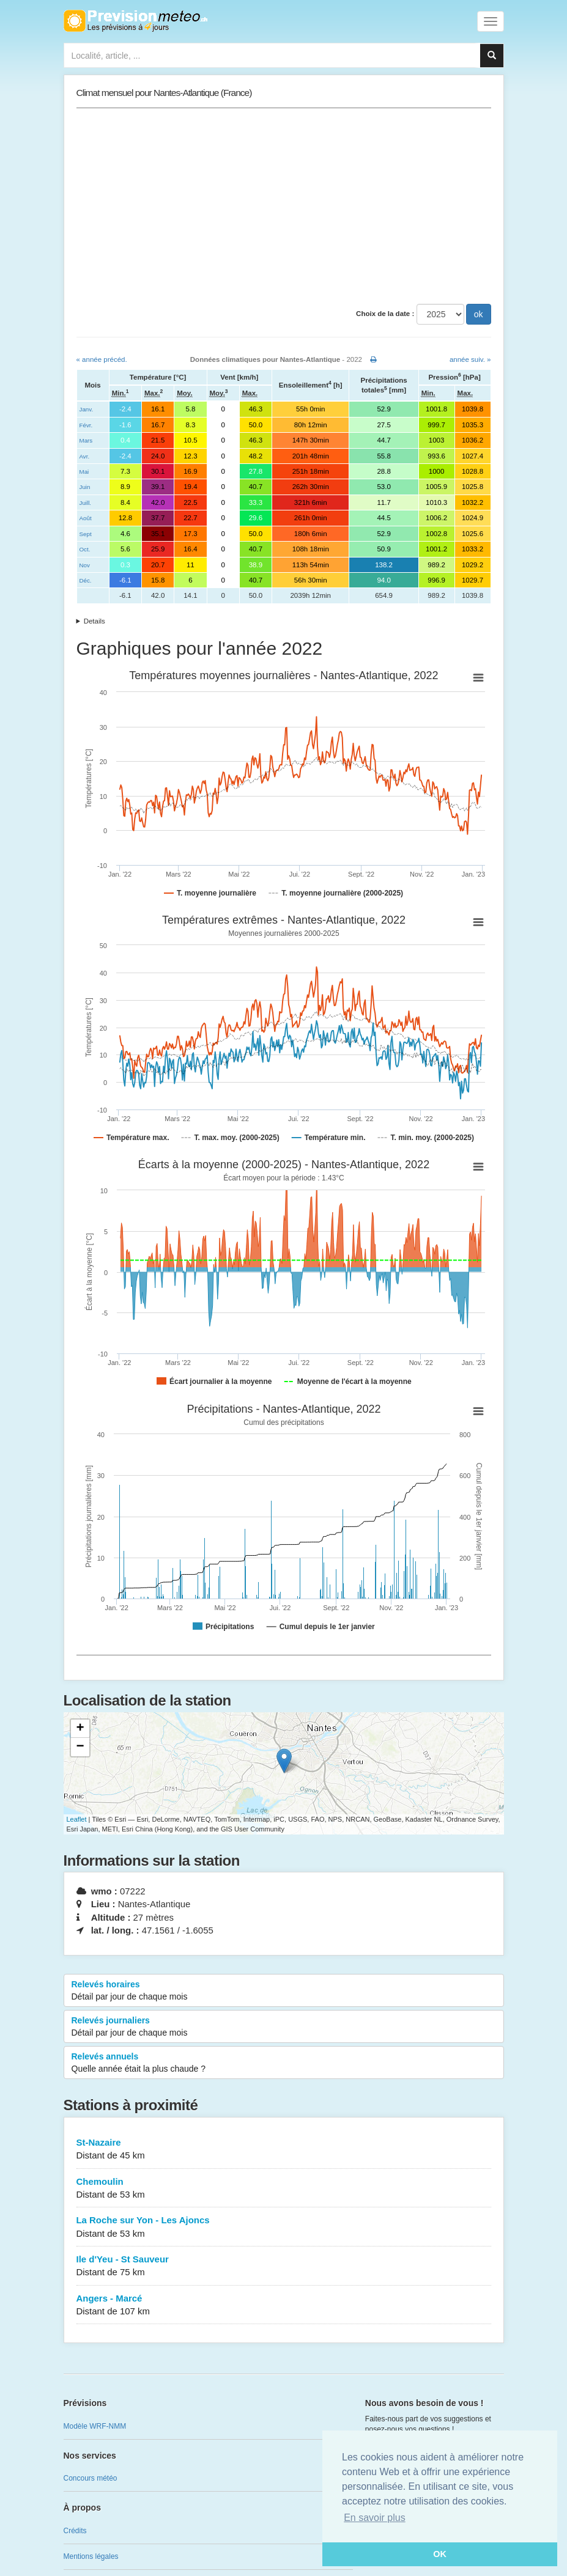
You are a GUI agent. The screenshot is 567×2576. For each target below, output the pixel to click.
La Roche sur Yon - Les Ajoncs (283, 2227)
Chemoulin (283, 2188)
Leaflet (77, 1819)
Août (86, 518)
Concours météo (90, 2478)
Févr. (86, 425)
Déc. (86, 580)
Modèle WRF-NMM (95, 2426)
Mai (84, 471)
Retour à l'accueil (135, 20)
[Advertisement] (283, 206)
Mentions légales (91, 2556)
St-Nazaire (283, 2149)
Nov (85, 565)
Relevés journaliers (284, 2027)
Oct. (85, 549)
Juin (85, 487)
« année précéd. (101, 359)
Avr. (85, 456)
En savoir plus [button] (375, 2517)
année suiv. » (470, 359)
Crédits (75, 2530)
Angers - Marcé (283, 2305)
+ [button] (80, 1729)
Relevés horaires (284, 1991)
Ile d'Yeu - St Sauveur (283, 2266)
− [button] (80, 1747)
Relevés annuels (284, 2063)
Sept (86, 534)
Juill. (86, 502)
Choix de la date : (385, 313)
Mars (86, 440)
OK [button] (440, 2554)
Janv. (87, 409)
